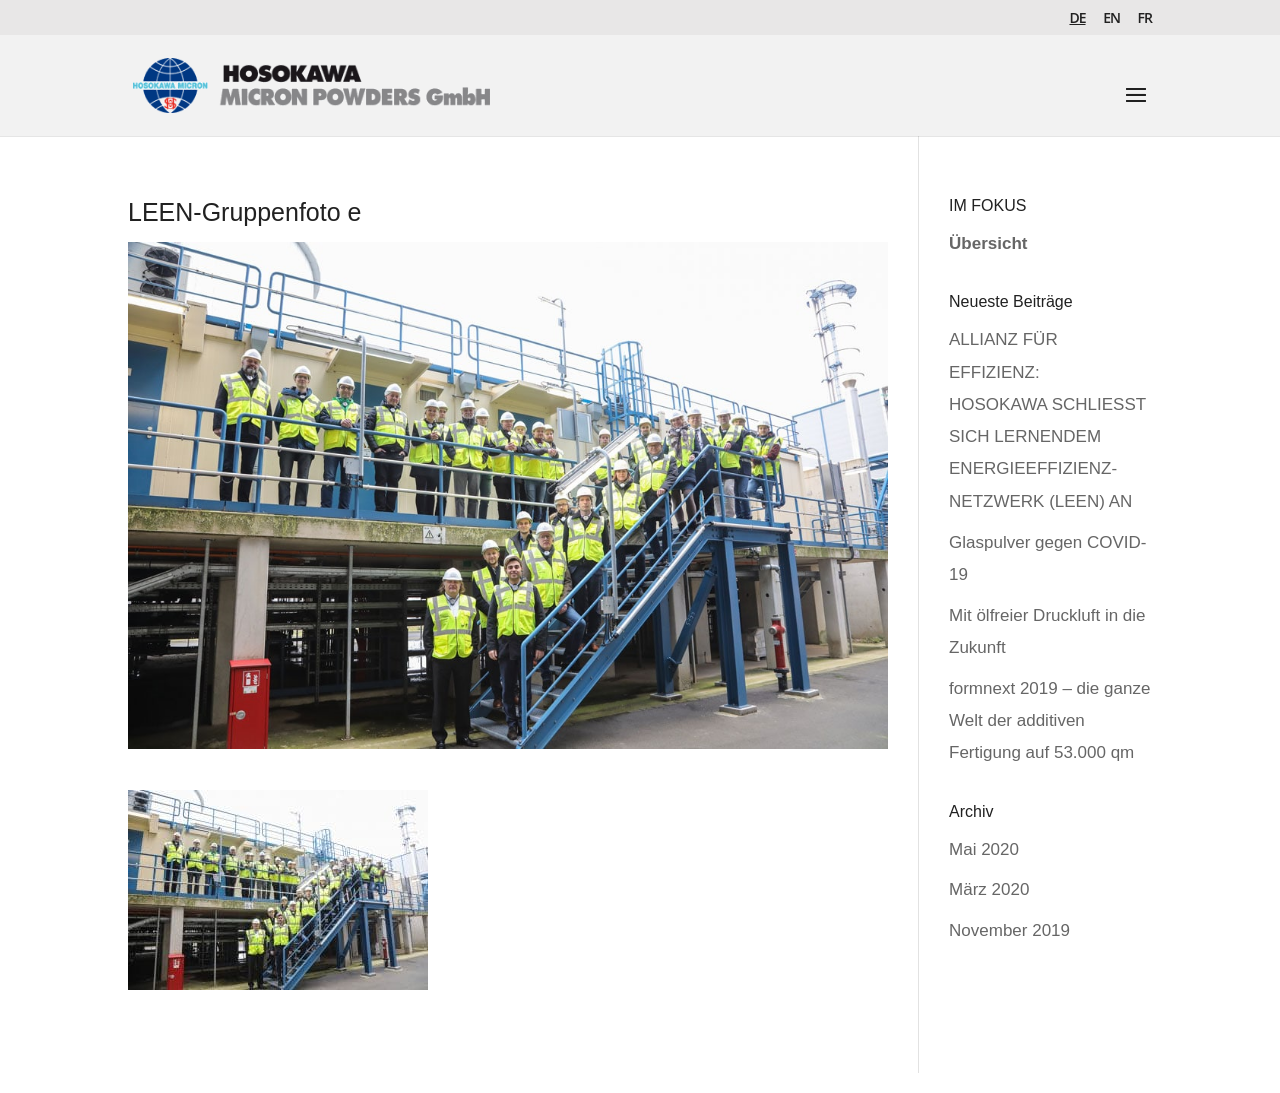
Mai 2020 (984, 849)
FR (1145, 19)
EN (1111, 19)
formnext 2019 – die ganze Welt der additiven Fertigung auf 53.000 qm (1049, 721)
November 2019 (1009, 930)
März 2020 (989, 889)
